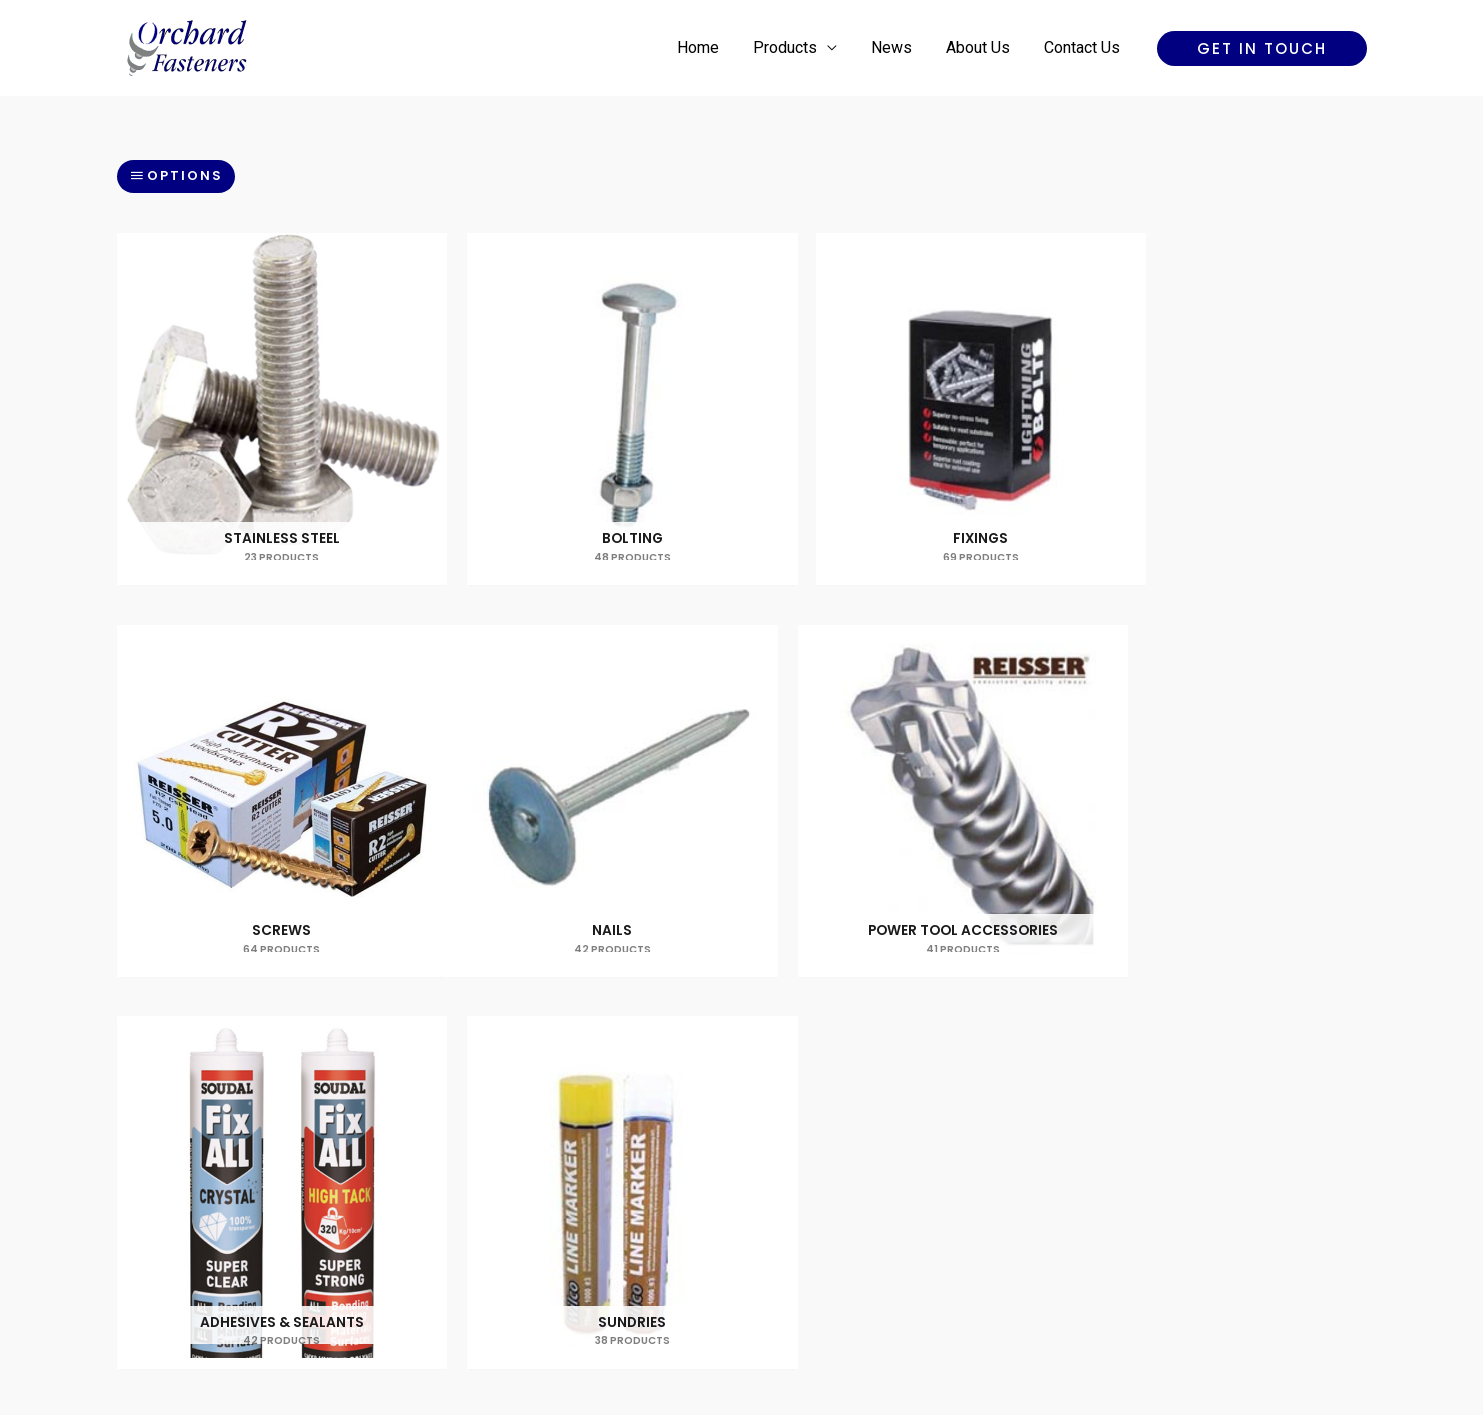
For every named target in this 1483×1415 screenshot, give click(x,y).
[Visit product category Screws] (1218, 393)
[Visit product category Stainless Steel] (266, 393)
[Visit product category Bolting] (583, 393)
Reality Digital (916, 1329)
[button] (1262, 48)
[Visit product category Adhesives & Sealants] (901, 753)
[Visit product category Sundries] (1218, 753)
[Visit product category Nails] (266, 753)
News (896, 47)
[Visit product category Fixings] (901, 393)
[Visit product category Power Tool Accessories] (583, 753)
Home (707, 47)
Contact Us (1083, 47)
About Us (981, 47)
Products (792, 47)
